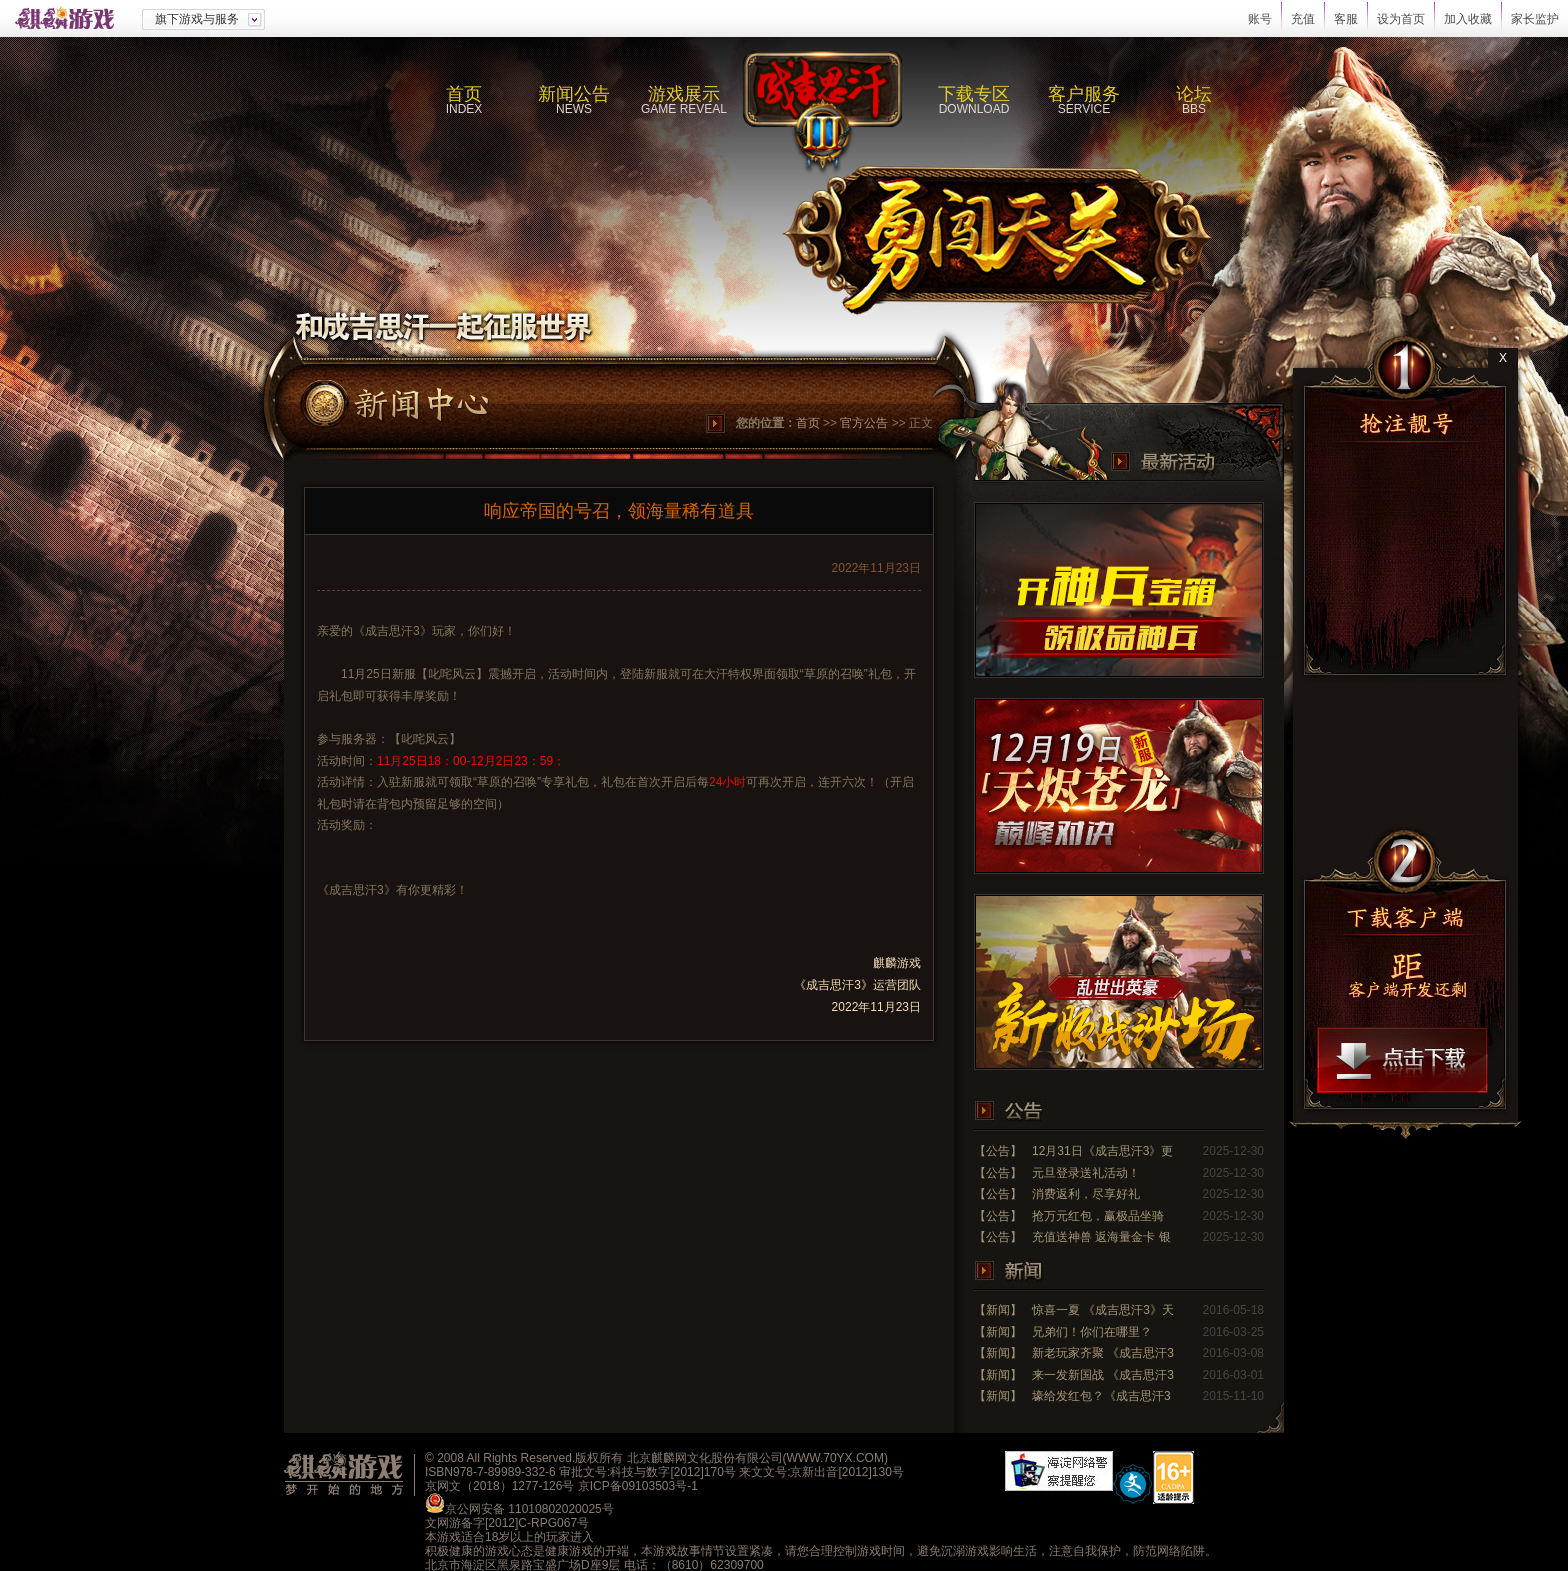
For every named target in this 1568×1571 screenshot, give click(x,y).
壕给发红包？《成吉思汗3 (1101, 1396)
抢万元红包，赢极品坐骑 (1098, 1216)
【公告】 (998, 1151)
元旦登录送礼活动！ (1086, 1173)
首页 (808, 423)
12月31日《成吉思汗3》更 (1102, 1151)
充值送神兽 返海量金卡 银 (1101, 1237)
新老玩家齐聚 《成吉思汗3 (1103, 1353)
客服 (1346, 19)
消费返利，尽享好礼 (1086, 1194)
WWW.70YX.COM (835, 1458)
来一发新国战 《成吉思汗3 (1103, 1375)
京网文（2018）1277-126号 (499, 1486)
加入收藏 (1468, 19)
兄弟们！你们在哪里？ (1092, 1332)
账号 (1260, 19)
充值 (1303, 19)
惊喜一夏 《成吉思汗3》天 (1103, 1310)
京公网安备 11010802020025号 (529, 1509)
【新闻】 (998, 1310)
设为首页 (1401, 19)
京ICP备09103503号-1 (638, 1486)
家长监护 (1535, 19)
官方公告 (864, 423)
